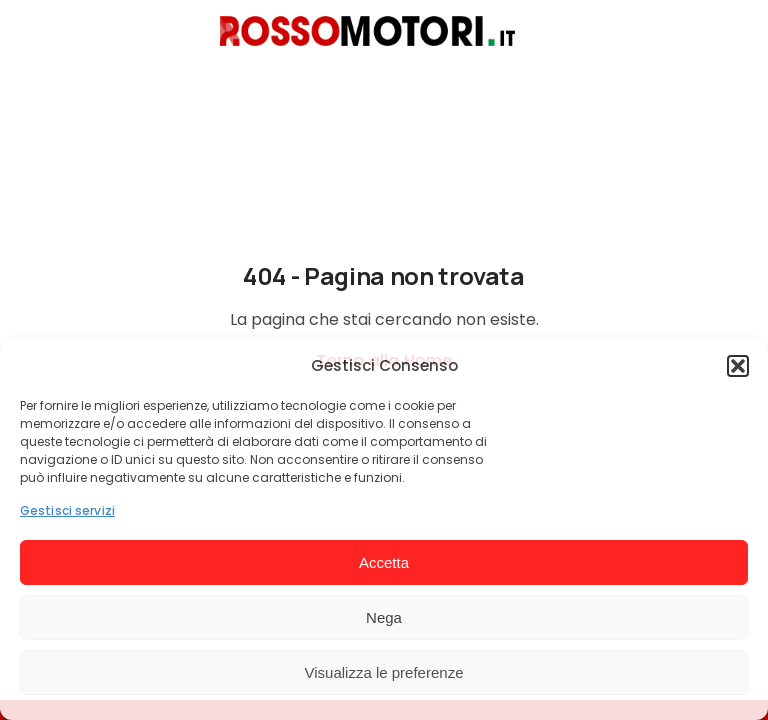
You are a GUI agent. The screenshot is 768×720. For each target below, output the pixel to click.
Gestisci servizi (67, 510)
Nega (384, 617)
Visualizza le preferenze (384, 672)
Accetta (384, 562)
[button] (738, 366)
